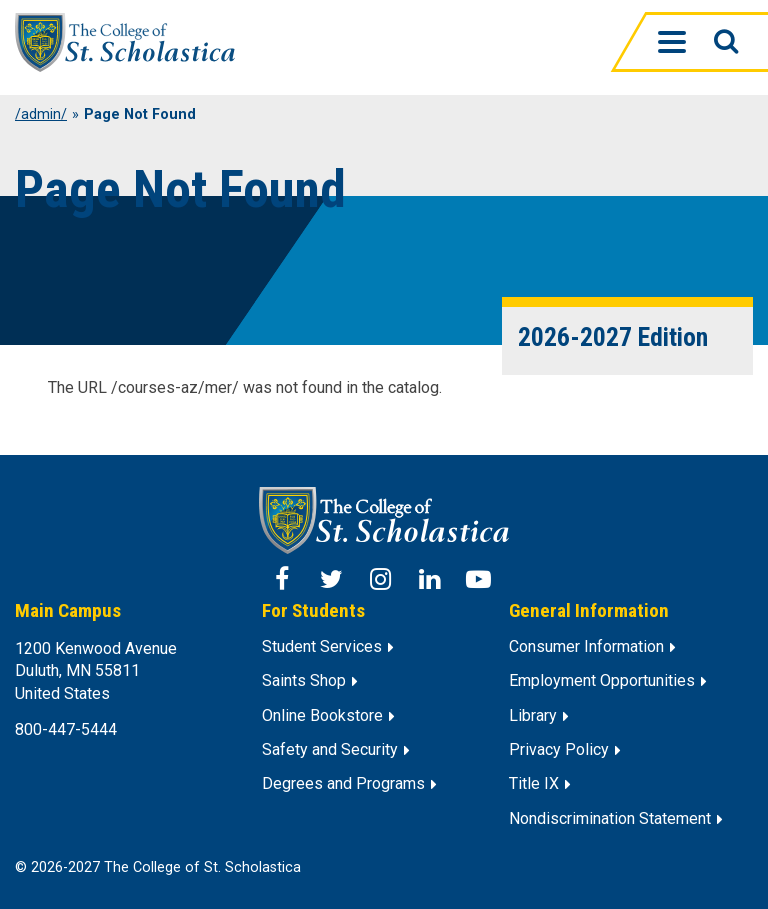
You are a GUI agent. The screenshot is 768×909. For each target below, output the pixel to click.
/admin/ (41, 115)
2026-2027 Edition (613, 337)
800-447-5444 (66, 729)
